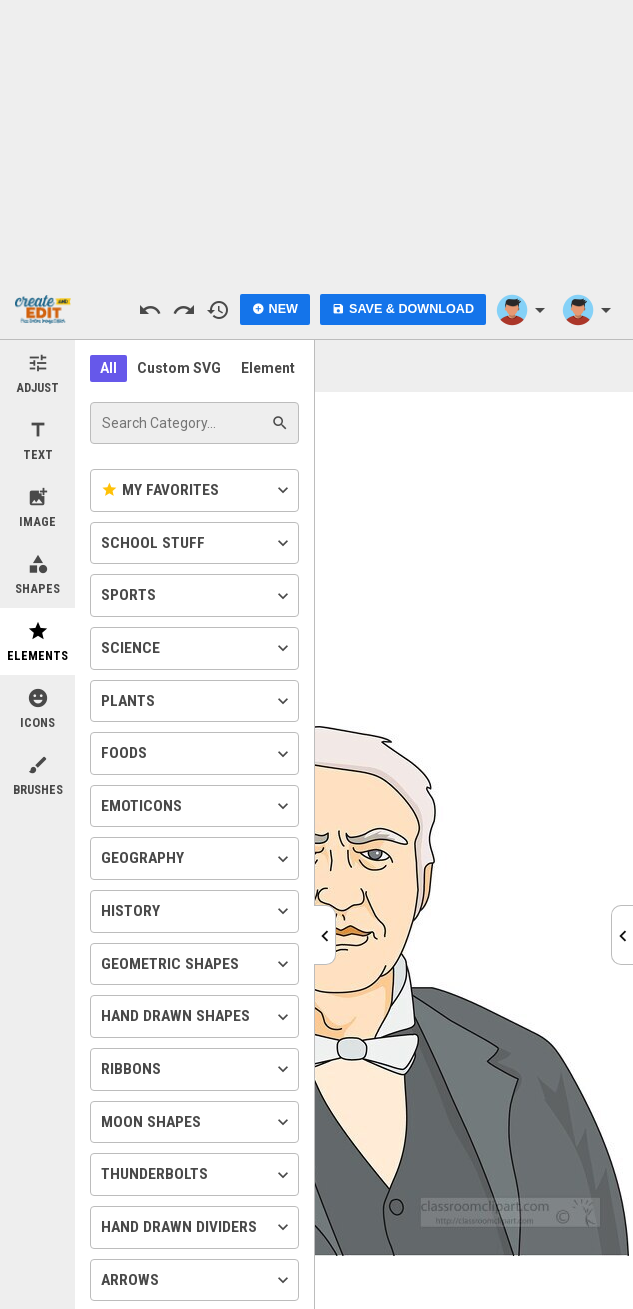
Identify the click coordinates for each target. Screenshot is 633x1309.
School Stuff (197, 543)
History (197, 911)
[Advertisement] (317, 140)
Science (197, 648)
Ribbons (197, 1069)
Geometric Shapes (197, 964)
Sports (197, 596)
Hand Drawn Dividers (197, 1227)
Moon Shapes (197, 1122)
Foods (197, 754)
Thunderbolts (197, 1175)
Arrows (197, 1280)
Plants (197, 701)
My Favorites (197, 490)
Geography (197, 859)
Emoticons (197, 806)
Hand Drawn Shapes (197, 1017)
